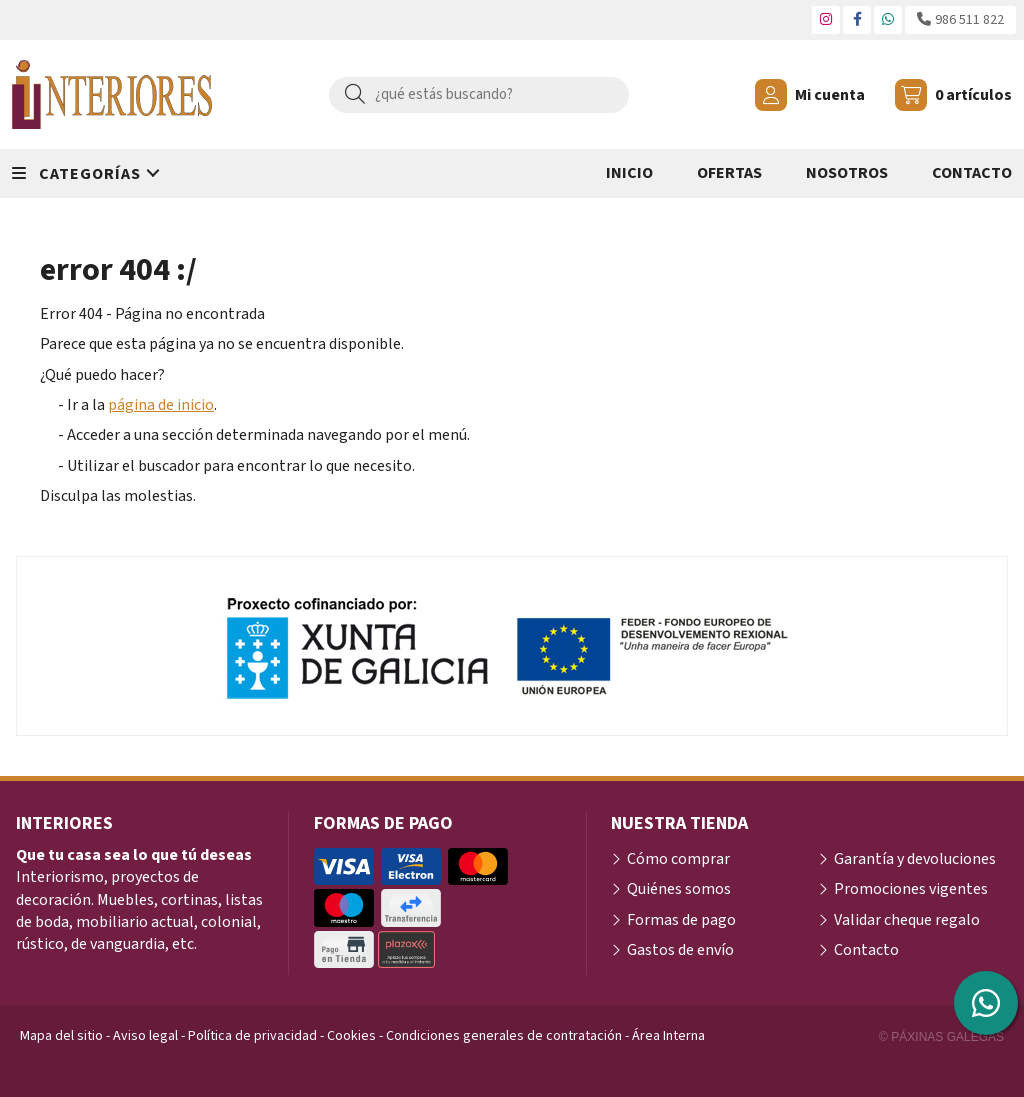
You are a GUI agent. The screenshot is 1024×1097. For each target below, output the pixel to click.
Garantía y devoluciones (915, 859)
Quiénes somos (679, 889)
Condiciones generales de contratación (504, 1036)
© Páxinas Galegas (941, 1037)
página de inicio (161, 405)
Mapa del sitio (61, 1036)
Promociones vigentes (911, 889)
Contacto (866, 950)
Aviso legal (145, 1036)
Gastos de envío (680, 950)
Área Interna (668, 1036)
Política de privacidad (252, 1036)
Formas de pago (681, 920)
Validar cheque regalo (907, 920)
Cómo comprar (678, 859)
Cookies (351, 1036)
